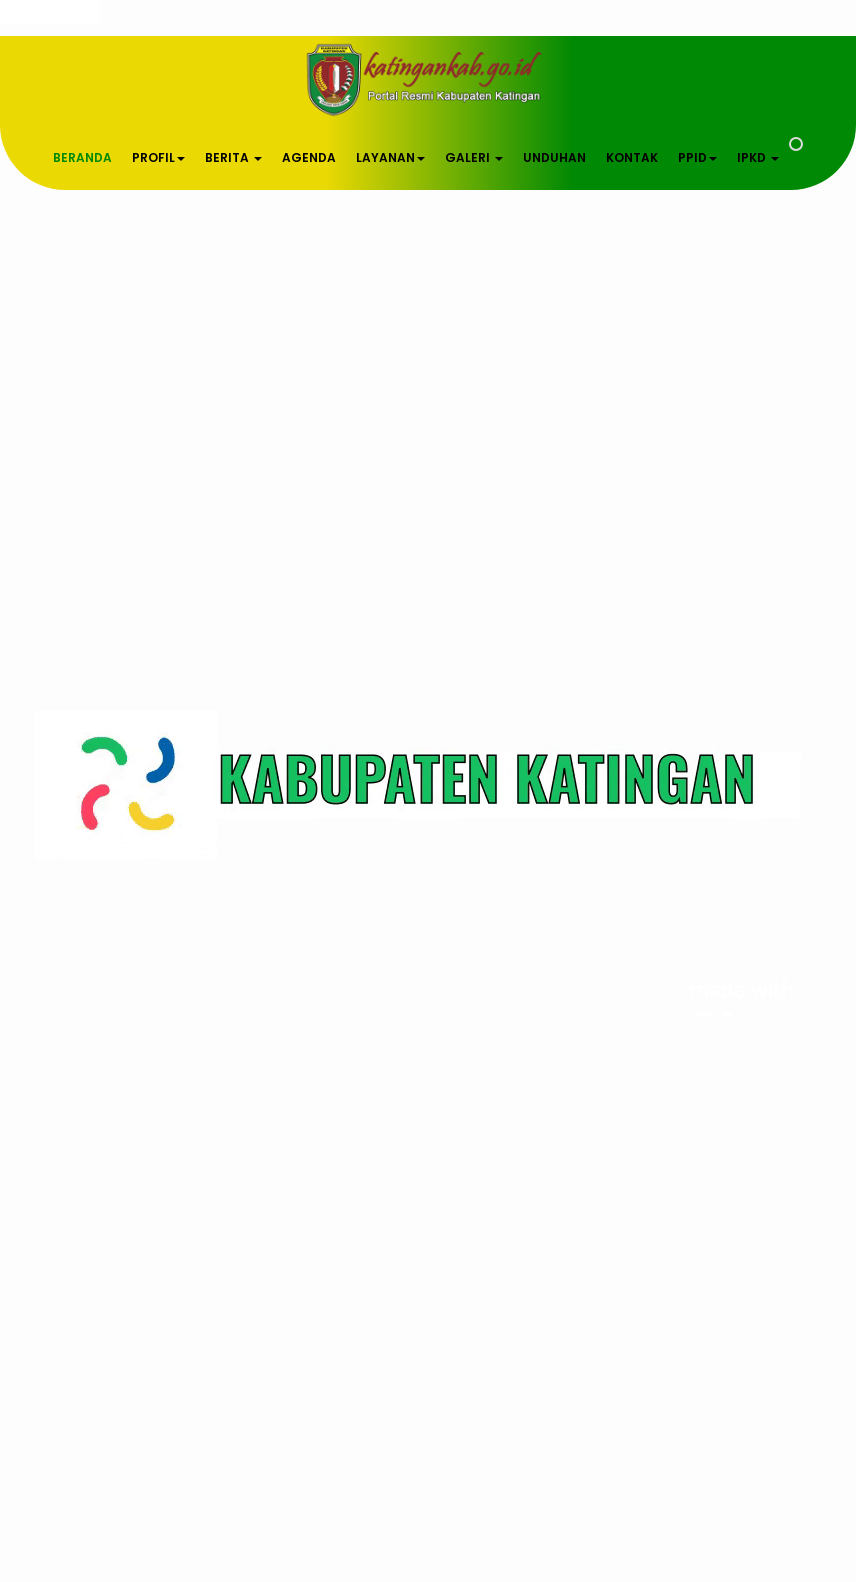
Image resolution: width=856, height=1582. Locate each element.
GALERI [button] (474, 157)
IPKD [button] (758, 157)
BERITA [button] (233, 157)
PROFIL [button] (158, 157)
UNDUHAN (554, 157)
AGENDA (309, 157)
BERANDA (82, 157)
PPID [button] (697, 157)
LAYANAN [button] (390, 157)
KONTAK (632, 157)
